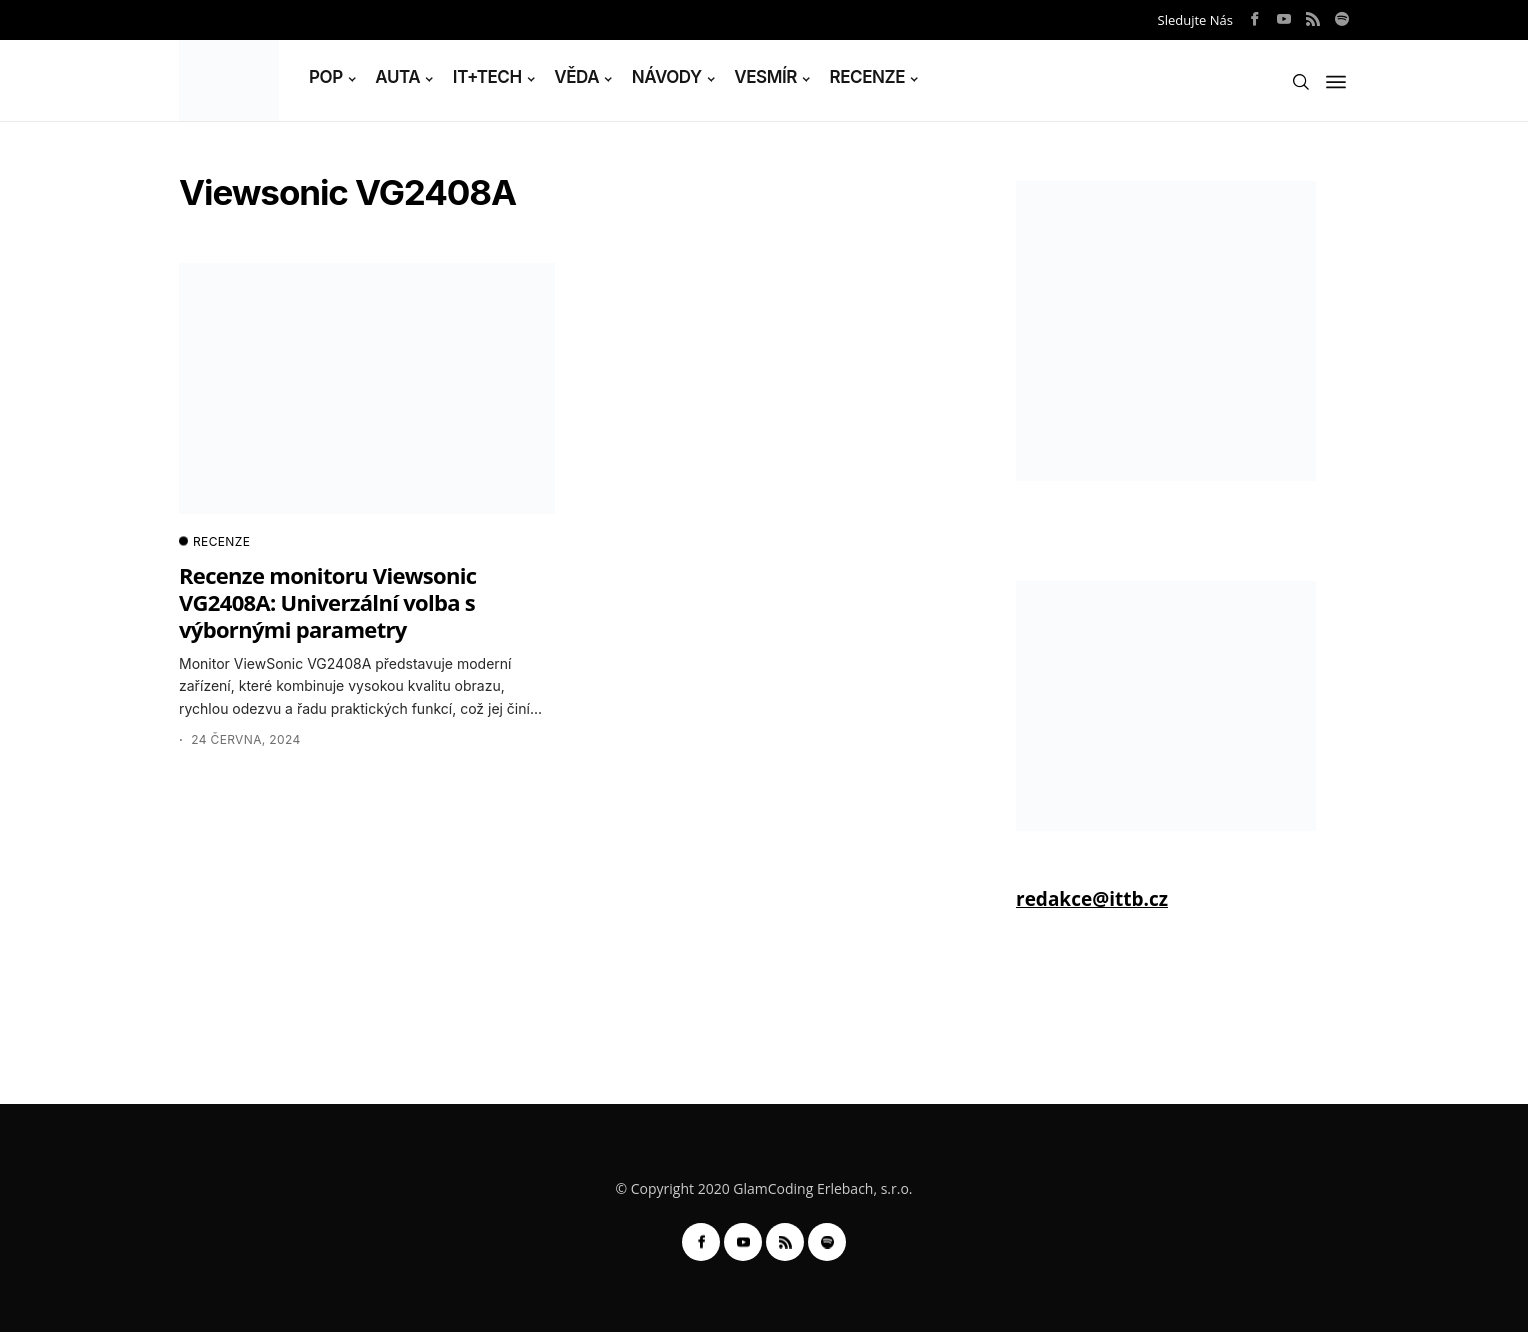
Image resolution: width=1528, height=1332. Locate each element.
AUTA (397, 77)
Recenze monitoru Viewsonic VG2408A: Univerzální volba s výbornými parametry (327, 602)
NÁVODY (667, 77)
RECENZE (868, 77)
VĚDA (576, 77)
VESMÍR (765, 77)
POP (326, 77)
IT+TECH (487, 77)
